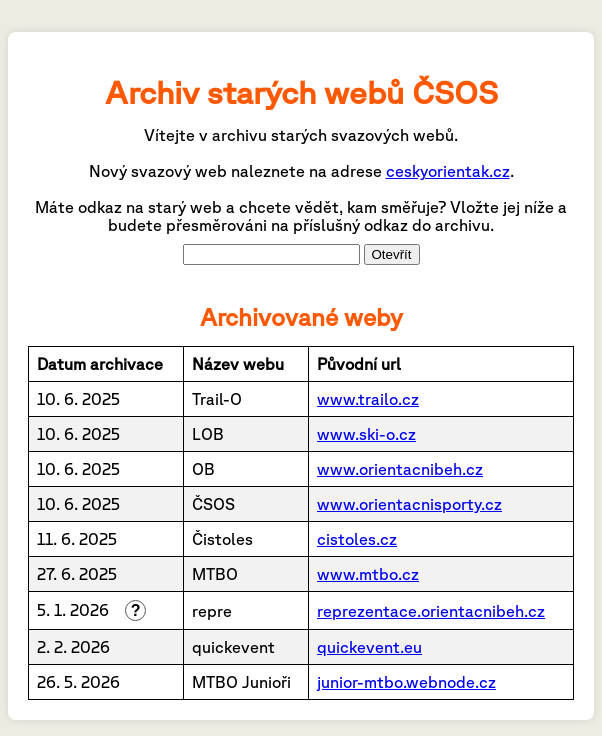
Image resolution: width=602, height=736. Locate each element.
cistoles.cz (357, 539)
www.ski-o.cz (366, 434)
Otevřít (392, 254)
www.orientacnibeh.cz (400, 469)
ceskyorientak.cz (448, 171)
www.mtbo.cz (368, 574)
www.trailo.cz (368, 399)
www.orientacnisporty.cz (409, 504)
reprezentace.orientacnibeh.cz (431, 611)
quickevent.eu (369, 647)
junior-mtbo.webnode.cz (406, 682)
